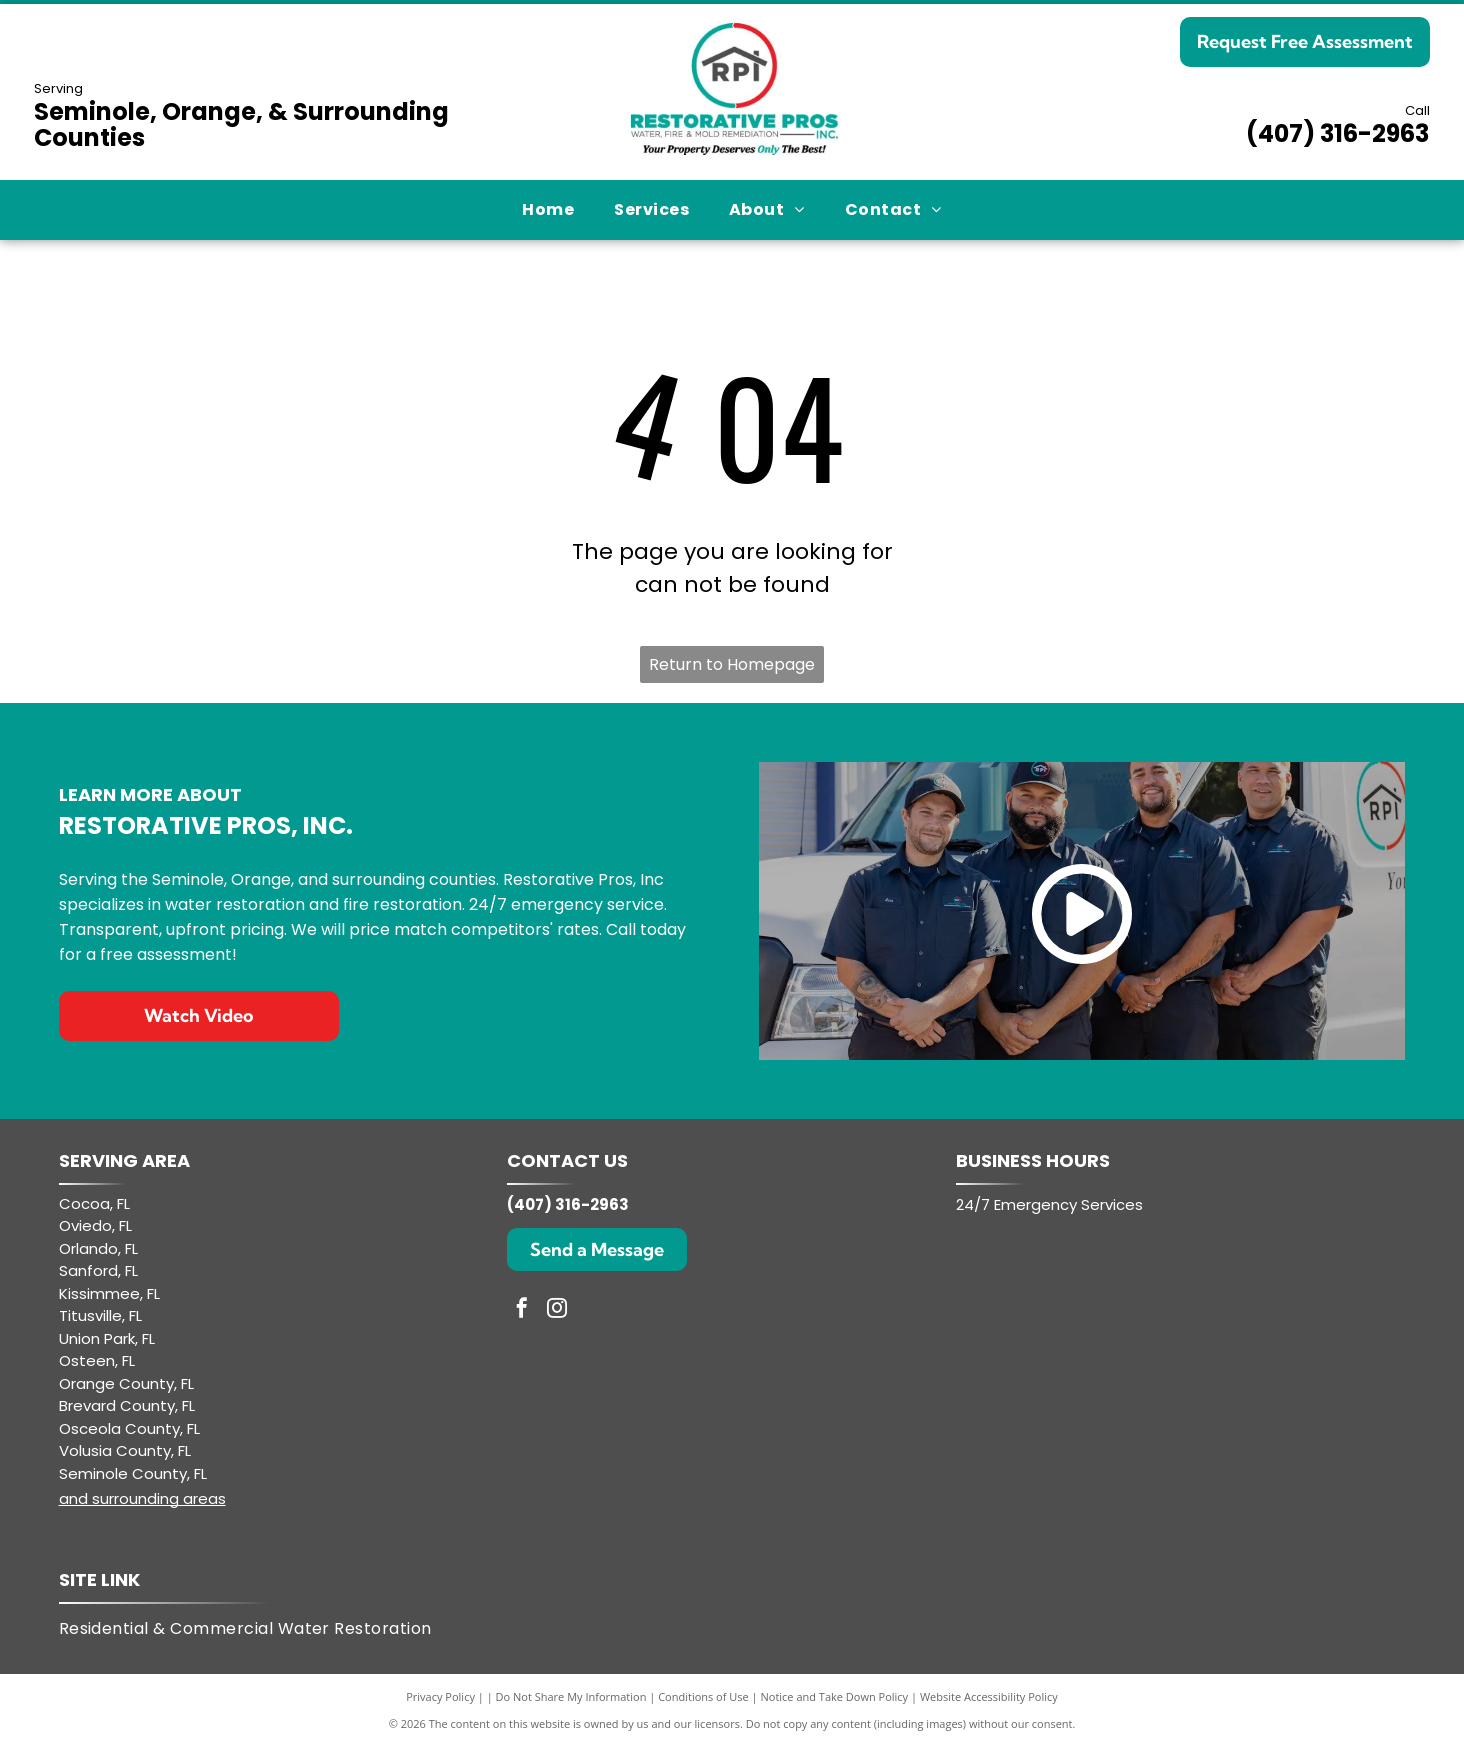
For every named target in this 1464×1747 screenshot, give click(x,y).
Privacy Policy (440, 1696)
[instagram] (557, 1310)
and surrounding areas (142, 1498)
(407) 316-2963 (1337, 133)
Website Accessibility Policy (989, 1696)
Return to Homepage (732, 664)
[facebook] (522, 1310)
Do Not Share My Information (571, 1696)
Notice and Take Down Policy (835, 1696)
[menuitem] (548, 210)
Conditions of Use (703, 1696)
